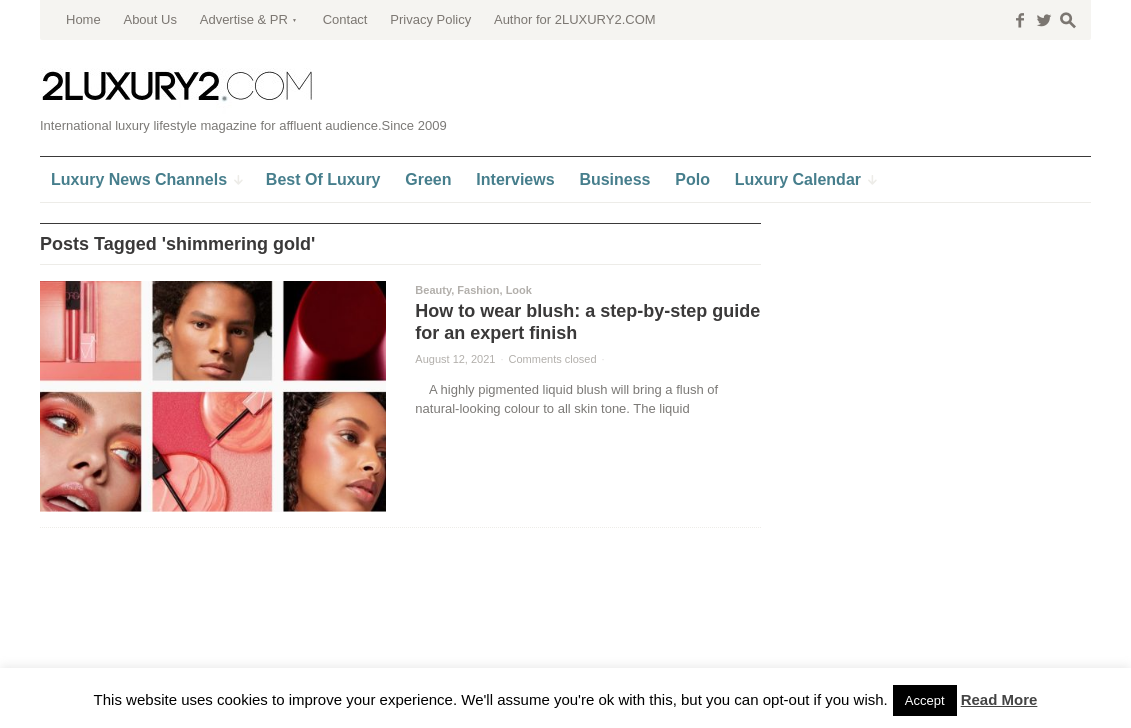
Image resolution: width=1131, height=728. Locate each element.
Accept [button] (925, 700)
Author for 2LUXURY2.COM (575, 19)
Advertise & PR (244, 19)
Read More (999, 699)
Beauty (433, 290)
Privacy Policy (430, 19)
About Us (149, 19)
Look (519, 290)
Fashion (478, 290)
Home (83, 19)
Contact (345, 19)
